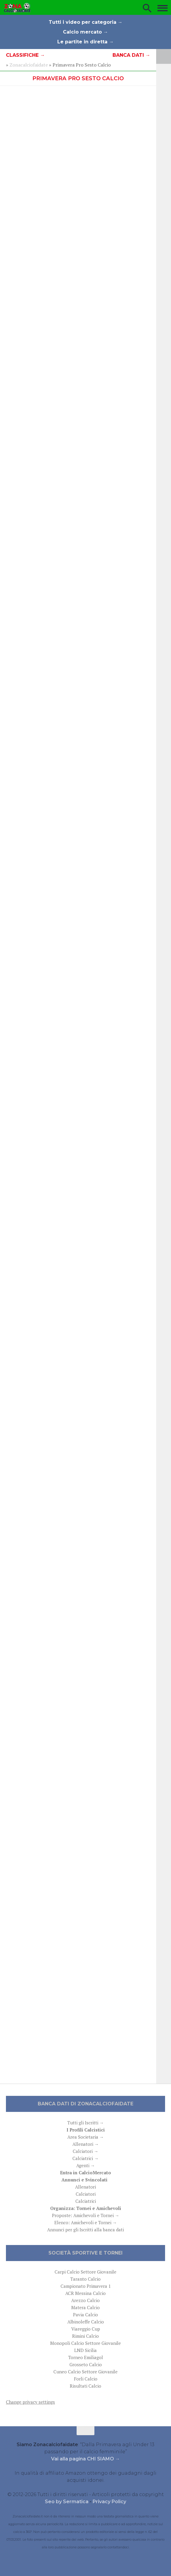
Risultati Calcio (85, 2386)
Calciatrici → (85, 2158)
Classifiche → (25, 55)
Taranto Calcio (85, 2279)
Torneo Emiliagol (85, 2357)
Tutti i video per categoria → (86, 22)
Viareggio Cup (85, 2329)
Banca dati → (131, 55)
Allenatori (85, 2187)
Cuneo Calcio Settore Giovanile (85, 2372)
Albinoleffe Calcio (85, 2322)
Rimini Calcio (85, 2336)
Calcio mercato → (85, 32)
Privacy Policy (109, 2501)
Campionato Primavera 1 (86, 2286)
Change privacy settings (30, 2402)
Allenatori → (85, 2144)
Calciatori (86, 2194)
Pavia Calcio (85, 2315)
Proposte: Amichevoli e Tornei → (85, 2215)
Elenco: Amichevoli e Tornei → (85, 2222)
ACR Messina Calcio (85, 2293)
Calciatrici (85, 2201)
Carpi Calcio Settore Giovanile (85, 2272)
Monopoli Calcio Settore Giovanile (85, 2343)
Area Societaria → (85, 2137)
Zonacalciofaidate (29, 65)
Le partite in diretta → (85, 42)
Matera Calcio (85, 2307)
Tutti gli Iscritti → (85, 2123)
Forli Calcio (85, 2379)
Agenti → (85, 2165)
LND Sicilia (85, 2350)
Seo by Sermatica (67, 2501)
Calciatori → (85, 2151)
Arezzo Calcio (85, 2300)
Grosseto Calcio (85, 2364)
